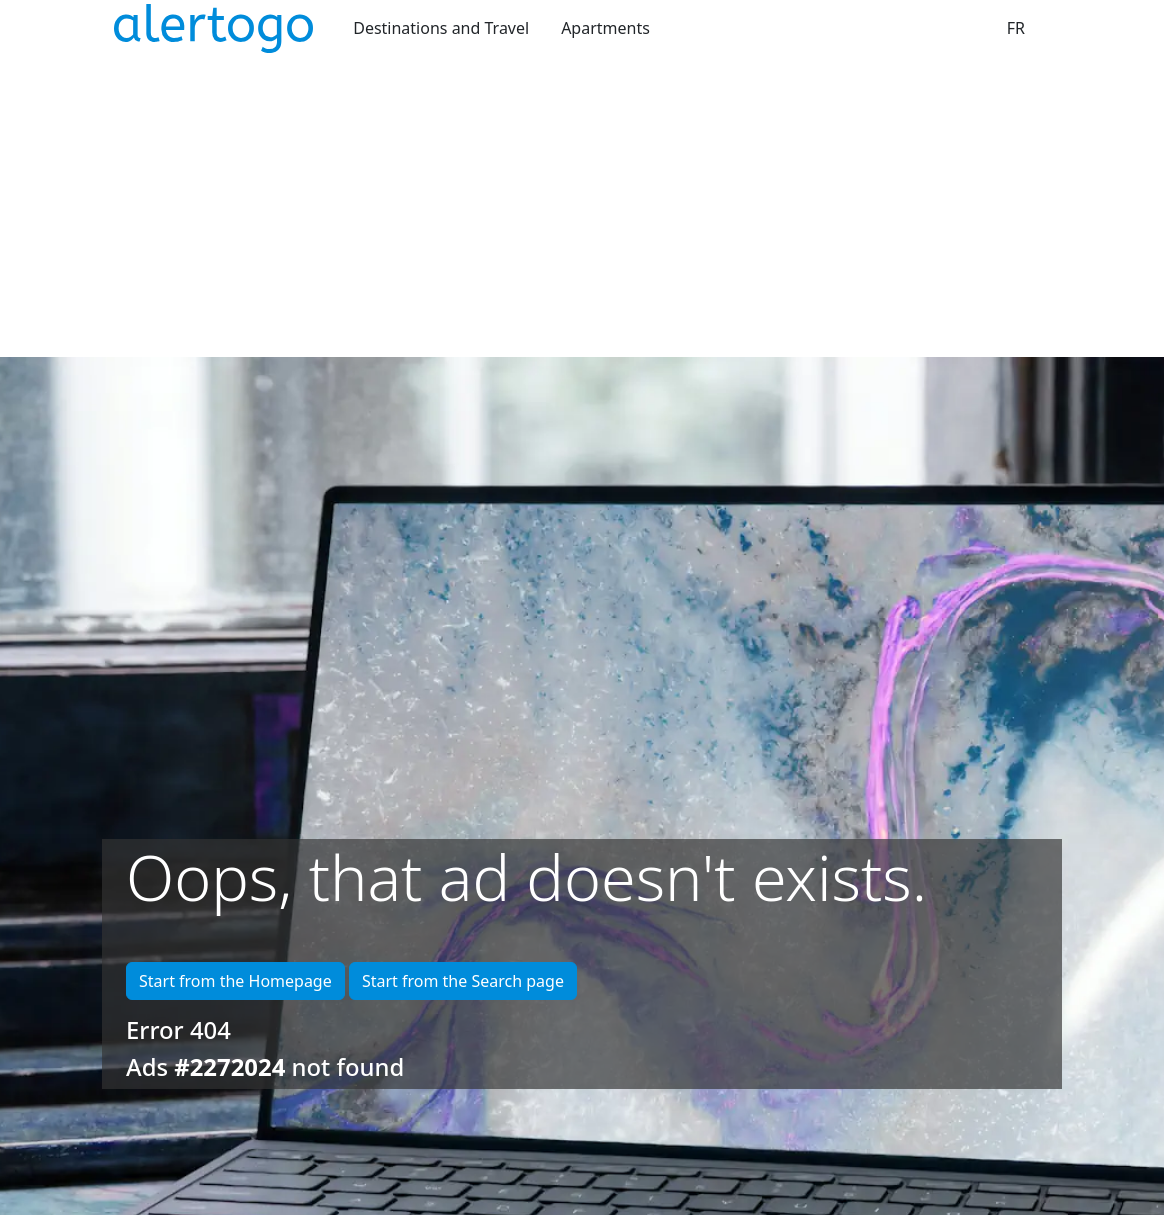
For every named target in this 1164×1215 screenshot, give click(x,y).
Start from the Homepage (235, 981)
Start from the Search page (463, 981)
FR (1016, 28)
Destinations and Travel (441, 28)
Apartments (605, 28)
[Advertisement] (582, 207)
